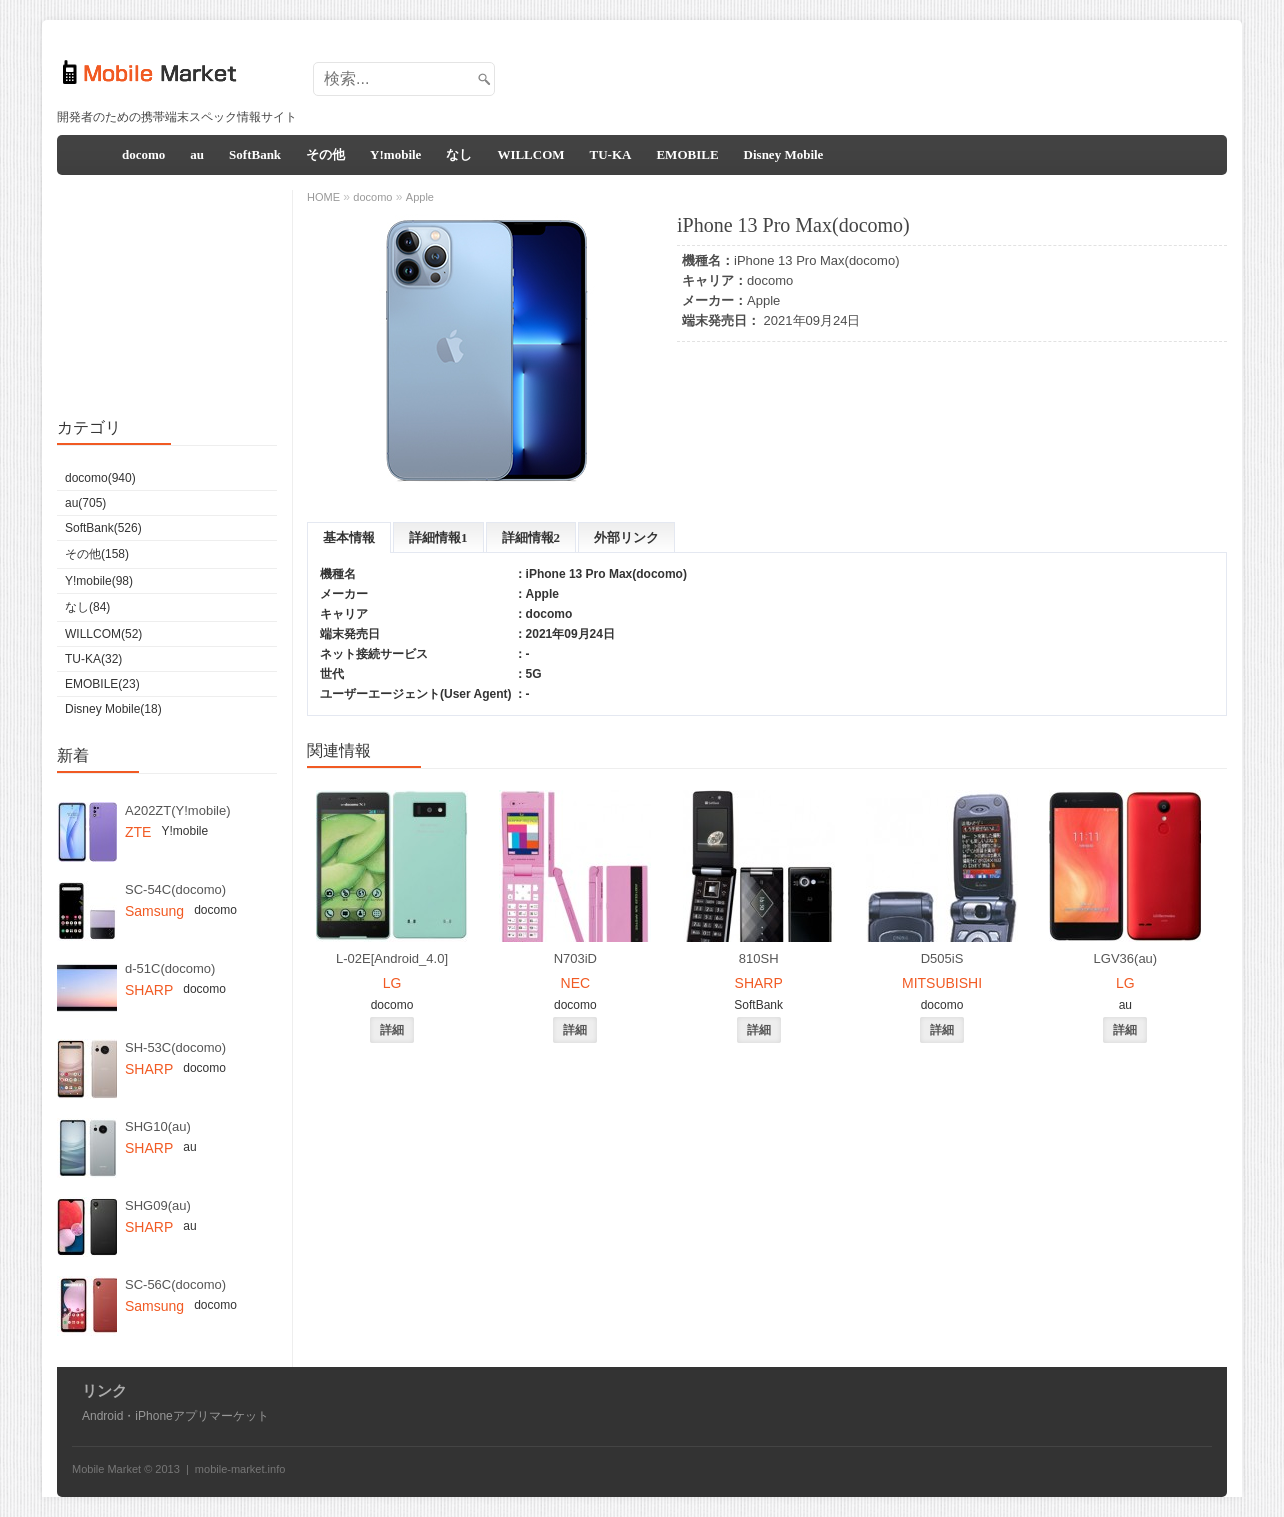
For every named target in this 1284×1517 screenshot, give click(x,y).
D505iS (942, 958)
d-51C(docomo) (170, 968)
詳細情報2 (531, 537)
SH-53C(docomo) (175, 1047)
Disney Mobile (784, 154)
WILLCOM (530, 154)
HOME (323, 197)
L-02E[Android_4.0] (392, 958)
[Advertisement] (858, 73)
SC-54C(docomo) (175, 889)
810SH (759, 958)
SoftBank (255, 154)
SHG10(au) (158, 1126)
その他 (325, 154)
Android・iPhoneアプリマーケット (175, 1416)
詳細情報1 (438, 537)
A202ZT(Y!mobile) (177, 810)
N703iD (575, 958)
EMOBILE (687, 154)
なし (459, 154)
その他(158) (97, 554)
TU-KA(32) (93, 659)
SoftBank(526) (103, 528)
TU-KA (611, 154)
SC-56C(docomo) (175, 1284)
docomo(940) (100, 478)
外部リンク (626, 537)
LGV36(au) (1126, 958)
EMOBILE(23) (102, 684)
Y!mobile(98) (99, 581)
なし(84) (87, 607)
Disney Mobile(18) (113, 709)
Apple (763, 300)
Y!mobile (395, 154)
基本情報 (349, 537)
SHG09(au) (158, 1205)
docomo (143, 154)
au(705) (85, 503)
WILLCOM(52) (103, 634)
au (197, 154)
